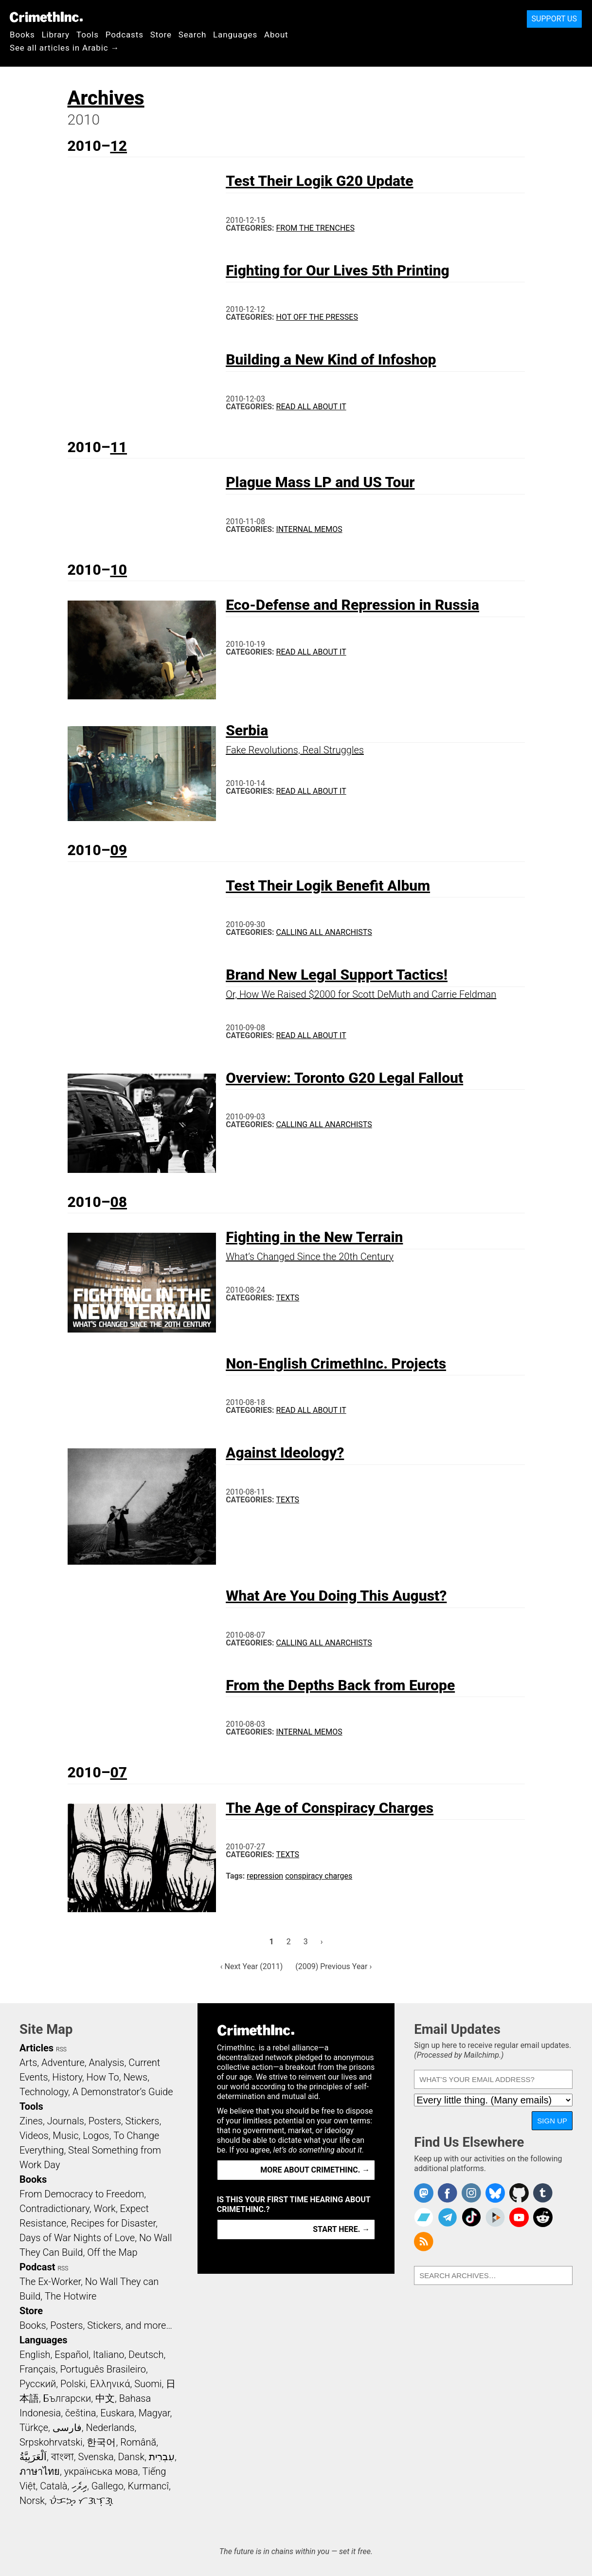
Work (105, 2208)
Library (56, 34)
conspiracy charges (318, 1876)
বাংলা (62, 2457)
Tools (87, 34)
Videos (34, 2135)
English (35, 2354)
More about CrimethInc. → (315, 2169)
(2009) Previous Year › (333, 1966)
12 (118, 145)
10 (118, 569)
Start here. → (341, 2229)
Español (71, 2354)
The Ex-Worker (50, 2281)
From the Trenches (315, 228)
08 (118, 1201)
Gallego (107, 2486)
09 (118, 850)
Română (138, 2442)
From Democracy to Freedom (81, 2194)
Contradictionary (54, 2208)
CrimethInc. (46, 17)
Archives (106, 98)
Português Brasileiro (102, 2369)
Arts (28, 2062)
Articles (36, 2048)
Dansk (131, 2457)
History (67, 2077)
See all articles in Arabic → (64, 48)
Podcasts (125, 34)
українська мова (101, 2471)
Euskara (117, 2413)
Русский (37, 2384)
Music (65, 2135)
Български (67, 2398)
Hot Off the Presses (317, 317)
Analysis (106, 2062)
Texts (288, 1297)
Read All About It (311, 406)
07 (118, 1772)
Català (53, 2486)
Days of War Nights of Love (77, 2238)
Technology (43, 2092)
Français (37, 2369)
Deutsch (145, 2354)
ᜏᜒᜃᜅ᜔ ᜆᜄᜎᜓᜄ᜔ (81, 2500)
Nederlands (110, 2427)
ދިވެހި (79, 2486)
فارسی (67, 2427)
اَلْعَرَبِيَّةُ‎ (33, 2457)
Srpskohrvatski (51, 2442)
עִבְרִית (162, 2457)
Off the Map (112, 2252)
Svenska (95, 2457)
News (135, 2077)
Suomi (147, 2384)
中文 (105, 2398)
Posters (105, 2121)
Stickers (143, 2121)
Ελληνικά (110, 2384)
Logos (96, 2135)
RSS (61, 2049)
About (276, 34)
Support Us (554, 18)
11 (118, 447)
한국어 (101, 2442)
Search (192, 34)
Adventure (63, 2062)
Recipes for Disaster (113, 2223)
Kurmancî (148, 2486)
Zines (31, 2121)
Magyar (154, 2413)
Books (22, 34)
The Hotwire (70, 2296)
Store (161, 34)
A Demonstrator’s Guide (122, 2092)
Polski (73, 2384)
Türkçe (33, 2427)
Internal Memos (309, 529)
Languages (235, 34)
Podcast (37, 2267)
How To (103, 2077)
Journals (65, 2121)
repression (265, 1876)
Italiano (108, 2354)
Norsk (32, 2500)
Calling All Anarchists (324, 932)
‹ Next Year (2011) (251, 1966)
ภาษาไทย (39, 2471)
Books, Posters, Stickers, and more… (95, 2325)
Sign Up (552, 2121)
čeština (80, 2413)
